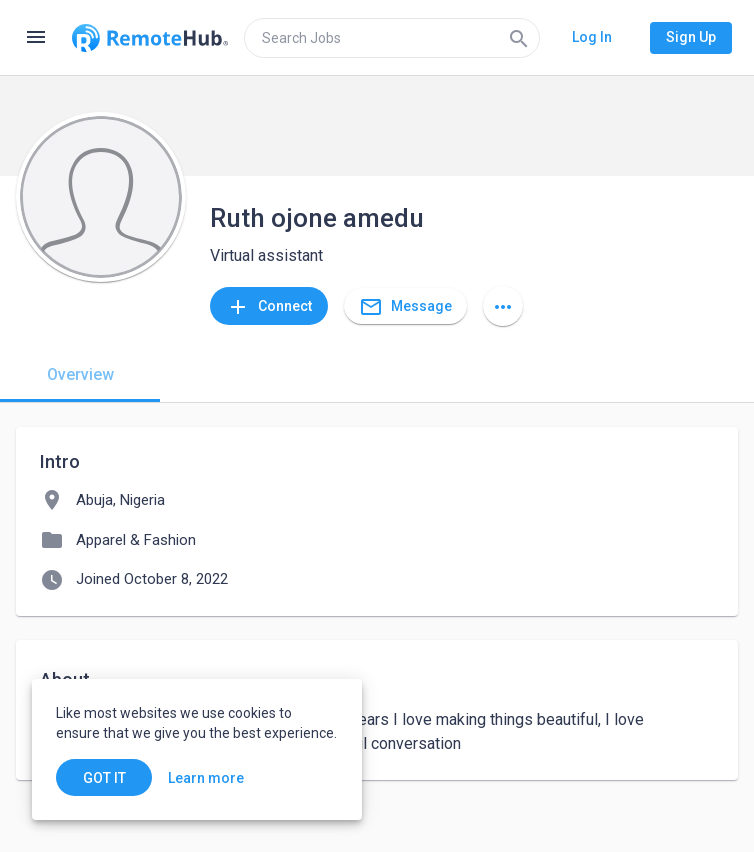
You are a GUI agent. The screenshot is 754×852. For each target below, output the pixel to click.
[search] (392, 38)
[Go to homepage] (150, 38)
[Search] (519, 38)
